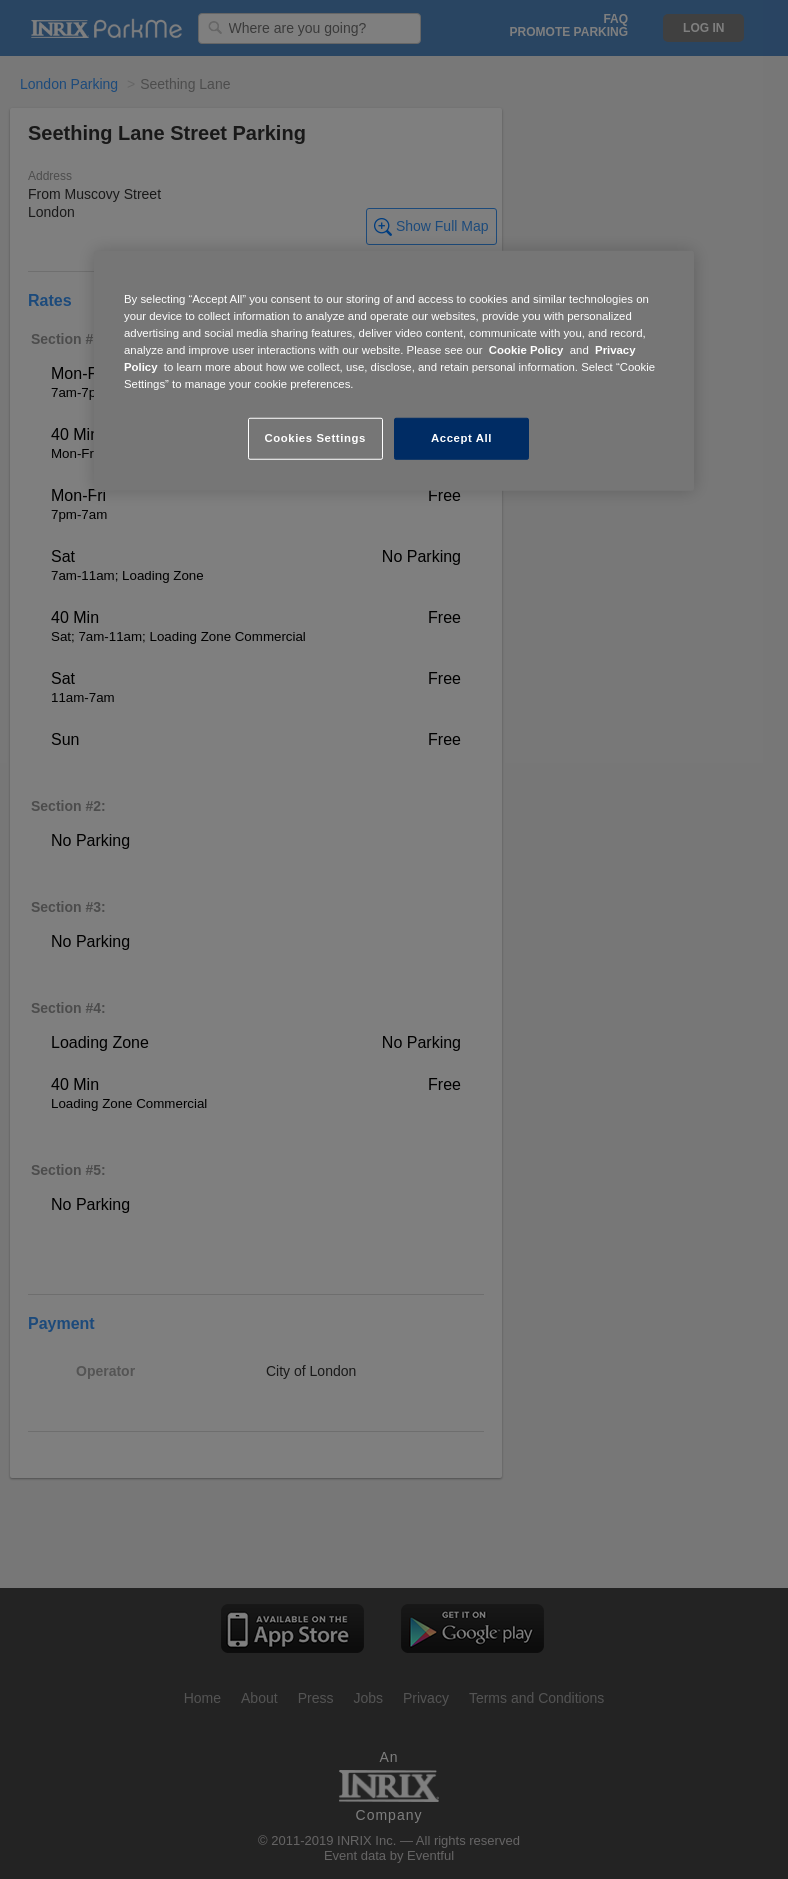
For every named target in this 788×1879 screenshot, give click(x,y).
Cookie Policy (526, 350)
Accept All (461, 438)
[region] (394, 371)
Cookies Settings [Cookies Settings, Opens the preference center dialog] (314, 438)
